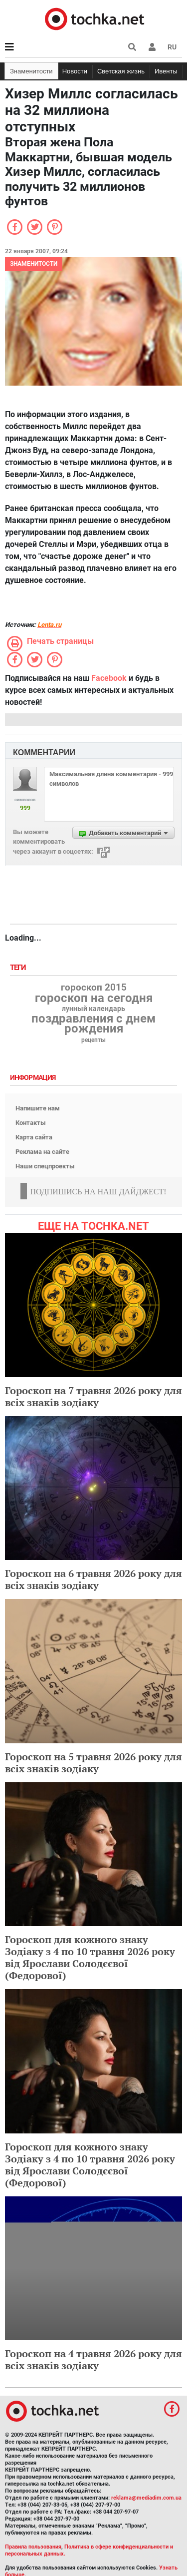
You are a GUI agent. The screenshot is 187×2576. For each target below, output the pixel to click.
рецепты (93, 1039)
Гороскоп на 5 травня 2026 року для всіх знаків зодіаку (93, 1762)
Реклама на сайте (42, 1151)
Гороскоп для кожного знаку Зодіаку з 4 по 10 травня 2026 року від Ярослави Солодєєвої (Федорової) (90, 1957)
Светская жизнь (121, 71)
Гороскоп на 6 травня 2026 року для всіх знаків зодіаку (93, 1579)
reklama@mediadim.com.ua (146, 2498)
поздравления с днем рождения (93, 1023)
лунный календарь (93, 1009)
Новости (74, 71)
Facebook (109, 678)
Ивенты (166, 71)
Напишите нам (37, 1108)
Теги (19, 968)
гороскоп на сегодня (94, 998)
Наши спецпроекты (45, 1166)
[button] (152, 47)
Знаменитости (31, 71)
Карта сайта (33, 1137)
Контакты (30, 1122)
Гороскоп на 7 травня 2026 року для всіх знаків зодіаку (93, 1396)
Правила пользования (33, 2547)
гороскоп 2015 (94, 988)
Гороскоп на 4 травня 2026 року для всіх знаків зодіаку (93, 2359)
